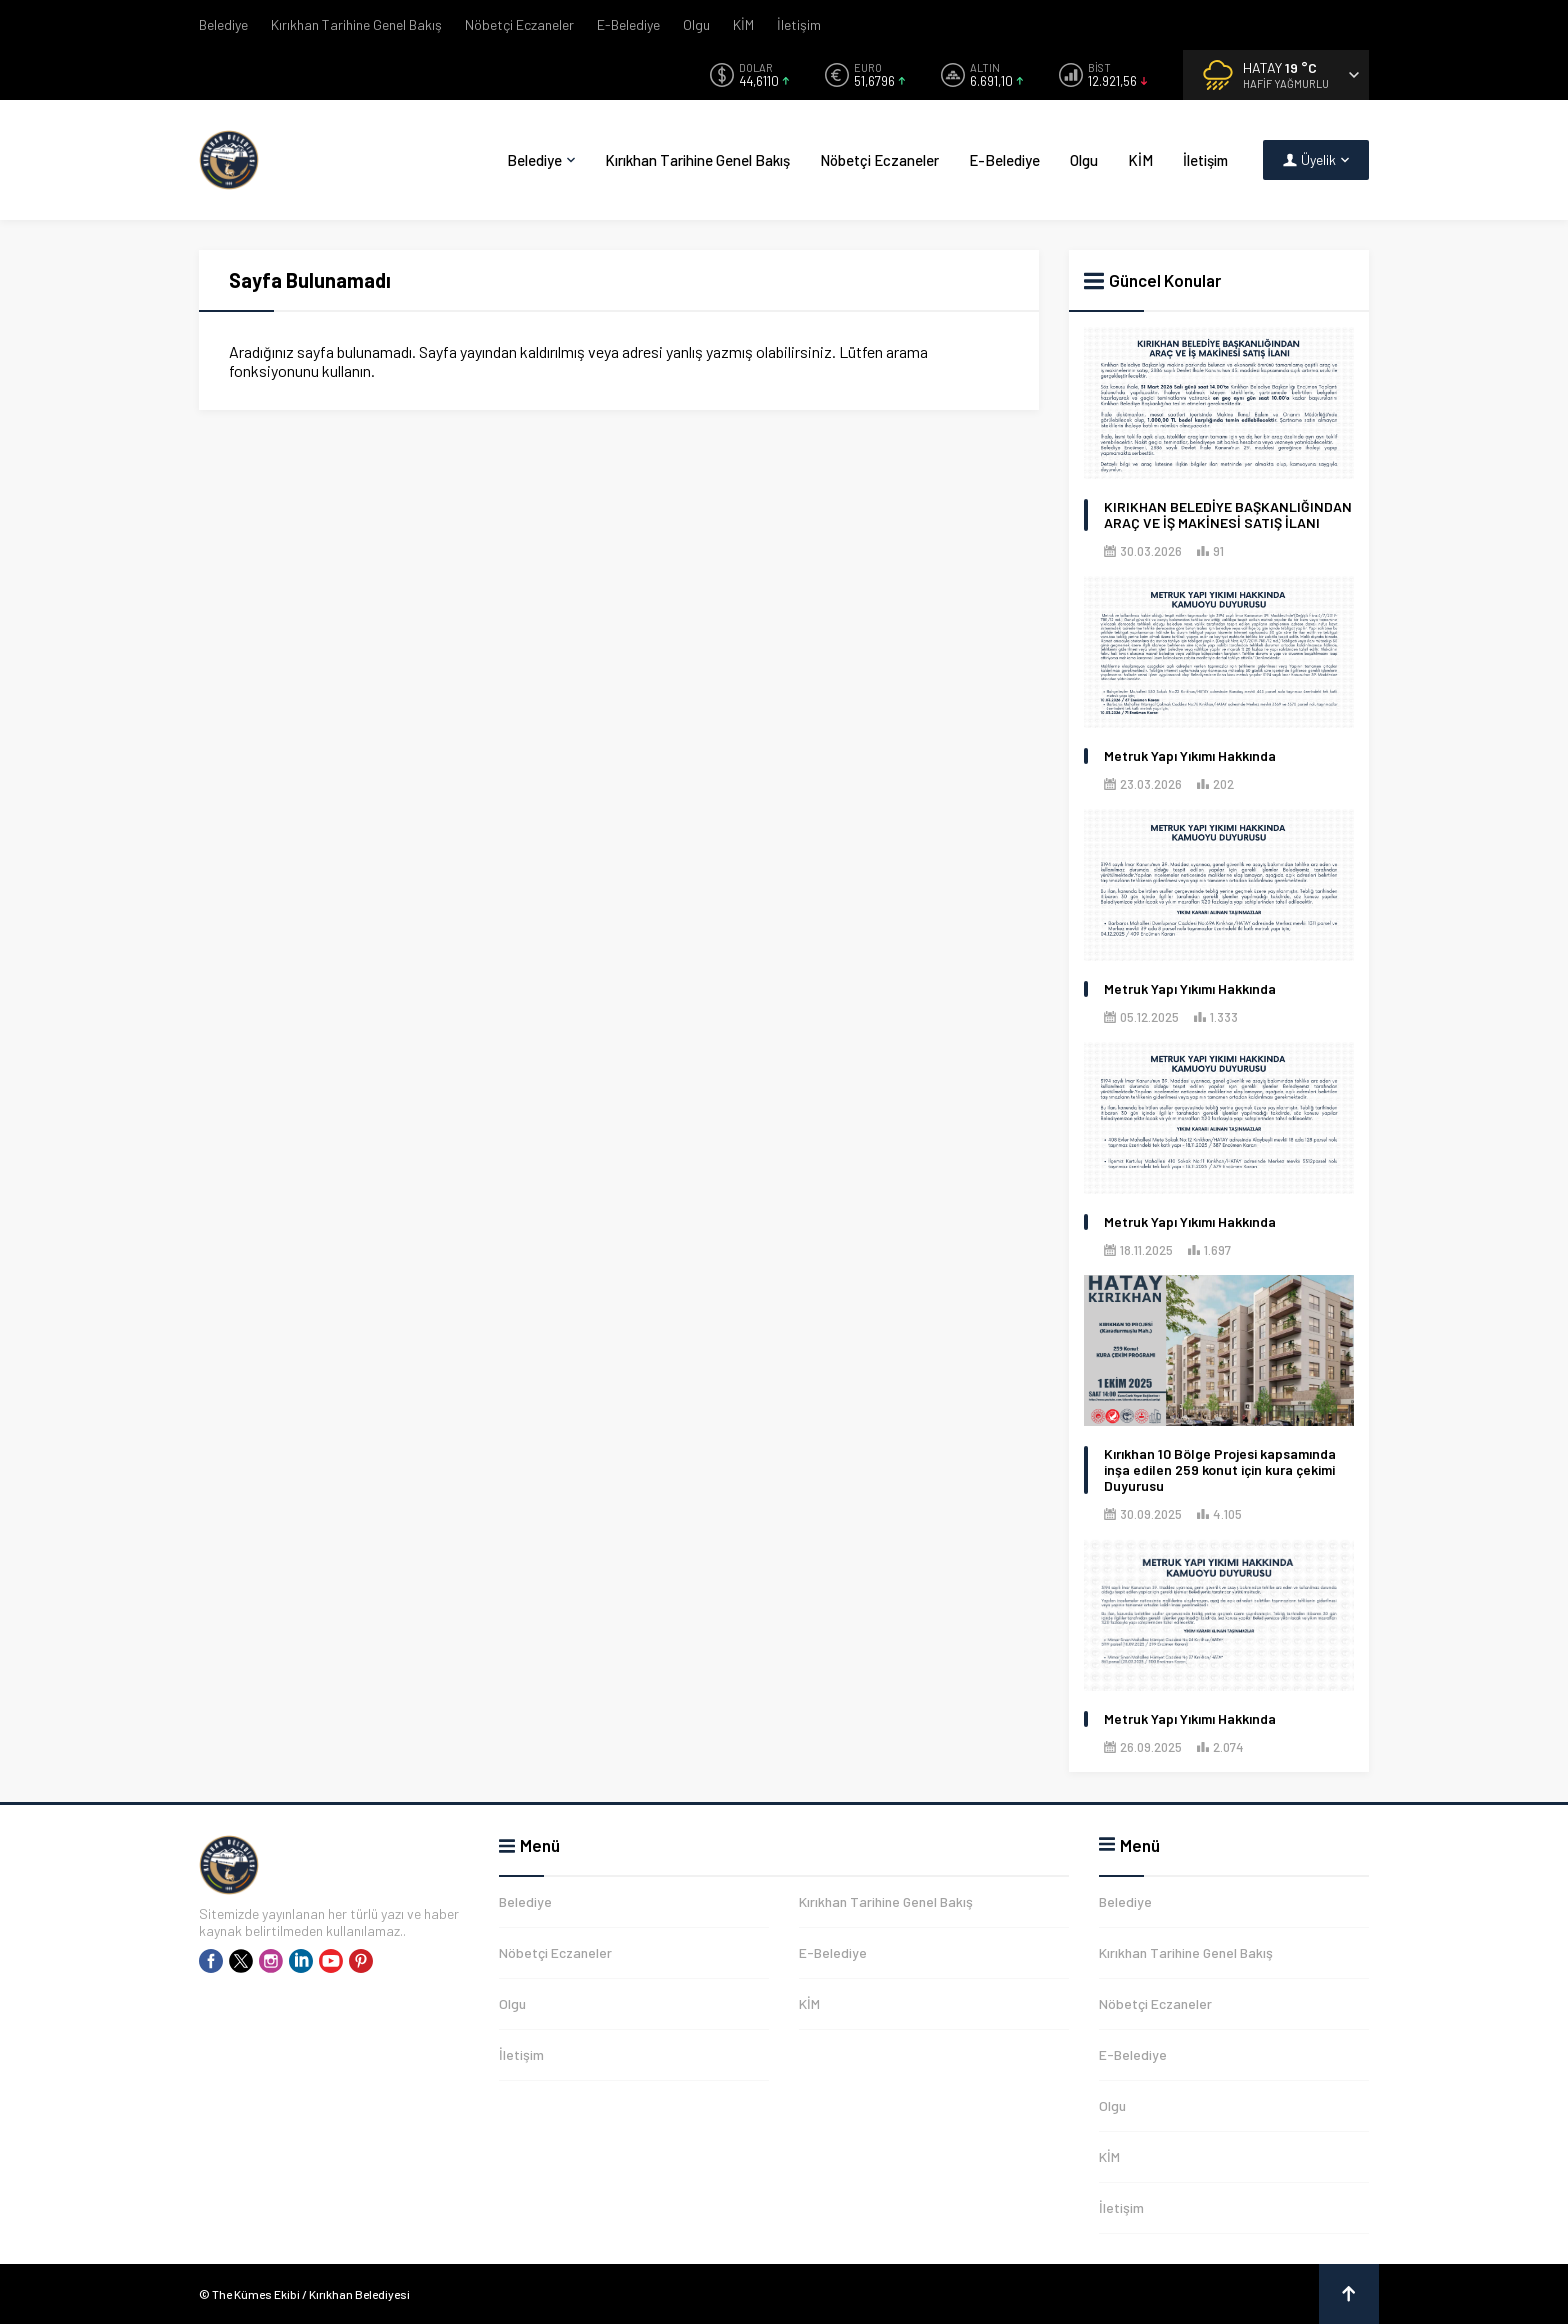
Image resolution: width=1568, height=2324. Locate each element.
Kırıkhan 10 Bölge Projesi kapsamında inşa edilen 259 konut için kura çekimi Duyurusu (1220, 1470)
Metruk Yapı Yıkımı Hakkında (1190, 756)
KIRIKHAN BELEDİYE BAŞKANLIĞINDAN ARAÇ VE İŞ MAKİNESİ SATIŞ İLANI (1228, 515)
